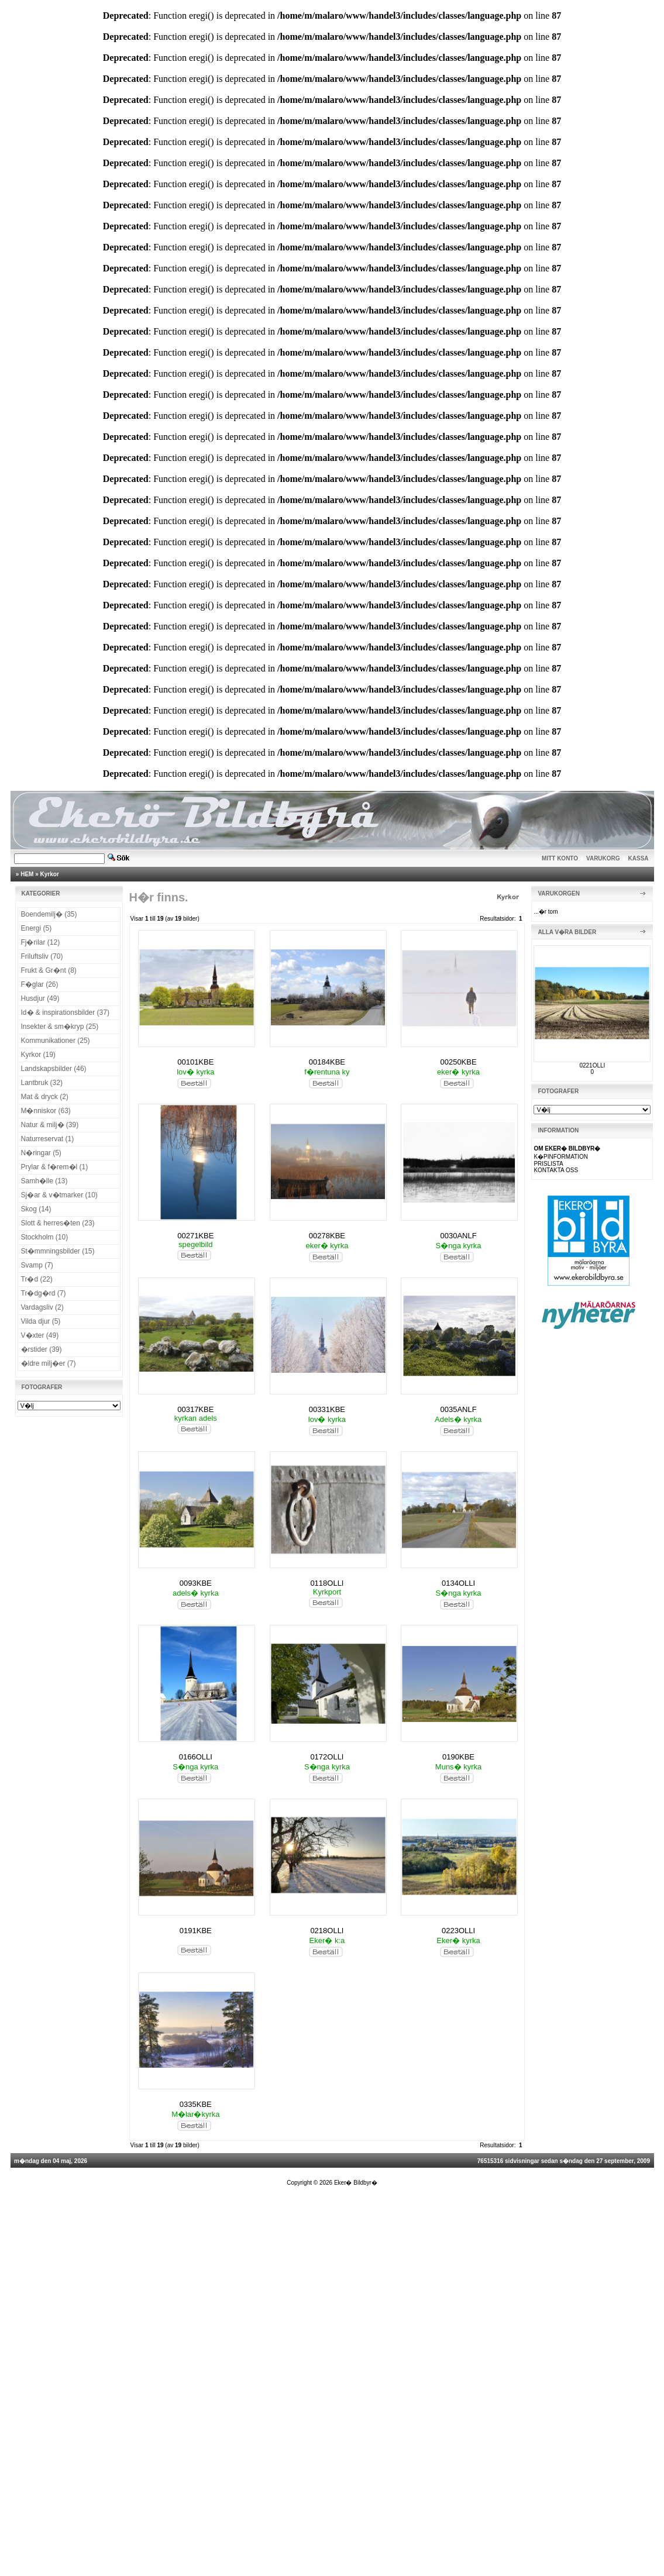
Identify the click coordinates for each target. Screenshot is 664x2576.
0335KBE (196, 2104)
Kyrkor (49, 874)
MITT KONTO (560, 858)
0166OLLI (195, 1756)
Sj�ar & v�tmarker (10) (59, 1195)
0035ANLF (458, 1409)
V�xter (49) (40, 1335)
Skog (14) (36, 1209)
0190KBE (458, 1756)
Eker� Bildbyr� (355, 2182)
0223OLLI (458, 1930)
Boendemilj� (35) (49, 914)
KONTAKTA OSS (556, 1170)
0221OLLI (592, 1065)
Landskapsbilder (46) (54, 1069)
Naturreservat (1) (47, 1139)
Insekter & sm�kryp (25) (60, 1026)
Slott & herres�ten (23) (58, 1223)
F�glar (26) (40, 984)
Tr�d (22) (37, 1279)
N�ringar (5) (41, 1153)
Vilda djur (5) (41, 1321)
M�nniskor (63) (46, 1111)
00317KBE (195, 1409)
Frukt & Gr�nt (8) (49, 970)
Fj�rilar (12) (40, 942)
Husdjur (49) (40, 998)
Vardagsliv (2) (42, 1307)
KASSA (638, 858)
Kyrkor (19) (38, 1055)
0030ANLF (458, 1235)
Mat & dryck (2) (44, 1097)
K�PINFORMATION (561, 1156)
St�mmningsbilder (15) (58, 1251)
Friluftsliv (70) (42, 956)
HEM (26, 874)
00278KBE (327, 1235)
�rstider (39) (41, 1349)
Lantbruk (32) (42, 1083)
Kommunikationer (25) (55, 1040)
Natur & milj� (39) (50, 1125)
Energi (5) (36, 928)
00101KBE (195, 1062)
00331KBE (327, 1409)
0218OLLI (326, 1930)
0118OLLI (326, 1583)
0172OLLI (326, 1756)
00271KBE (195, 1235)
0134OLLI (458, 1583)
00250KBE (458, 1062)
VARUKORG (603, 858)
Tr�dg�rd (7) (43, 1293)
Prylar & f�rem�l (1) (54, 1167)
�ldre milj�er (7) (48, 1363)
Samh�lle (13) (44, 1181)
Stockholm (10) (44, 1237)
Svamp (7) (37, 1265)
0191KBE (196, 1930)
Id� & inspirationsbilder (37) (65, 1012)
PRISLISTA (548, 1163)
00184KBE (327, 1062)
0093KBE (196, 1583)
